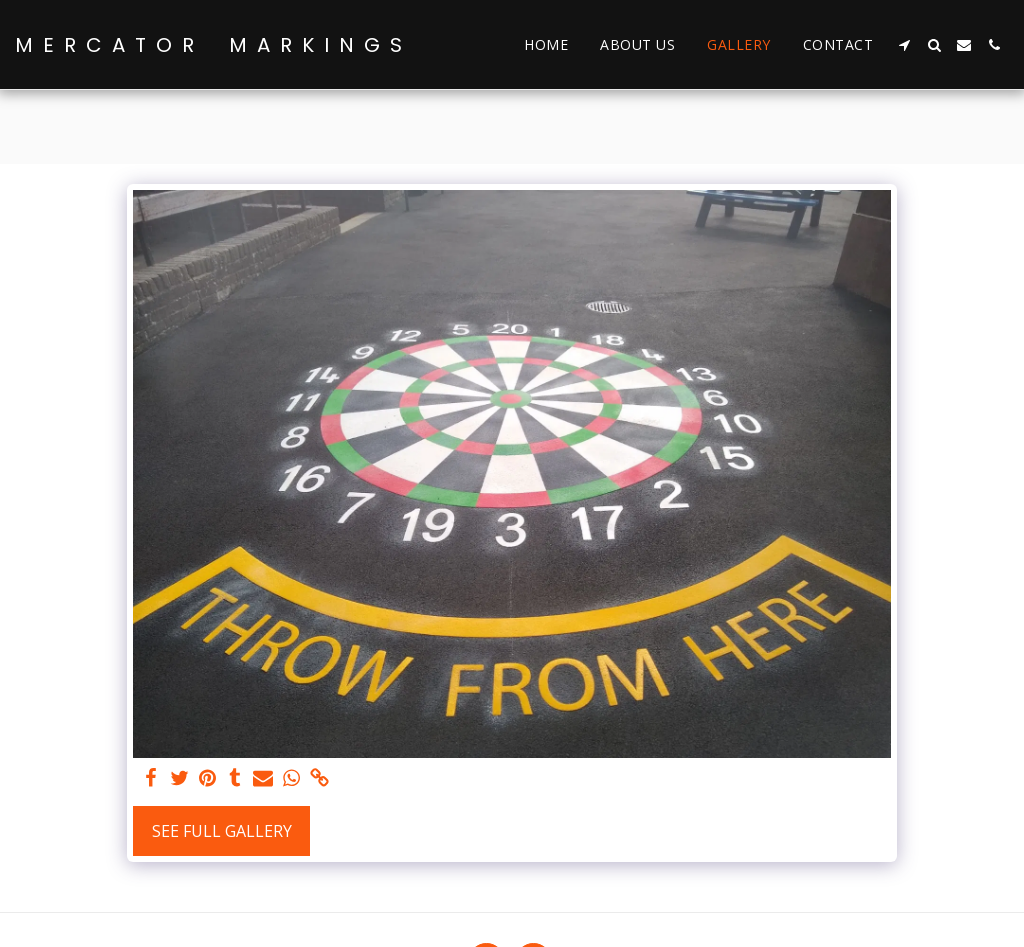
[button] (904, 45)
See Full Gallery (222, 831)
